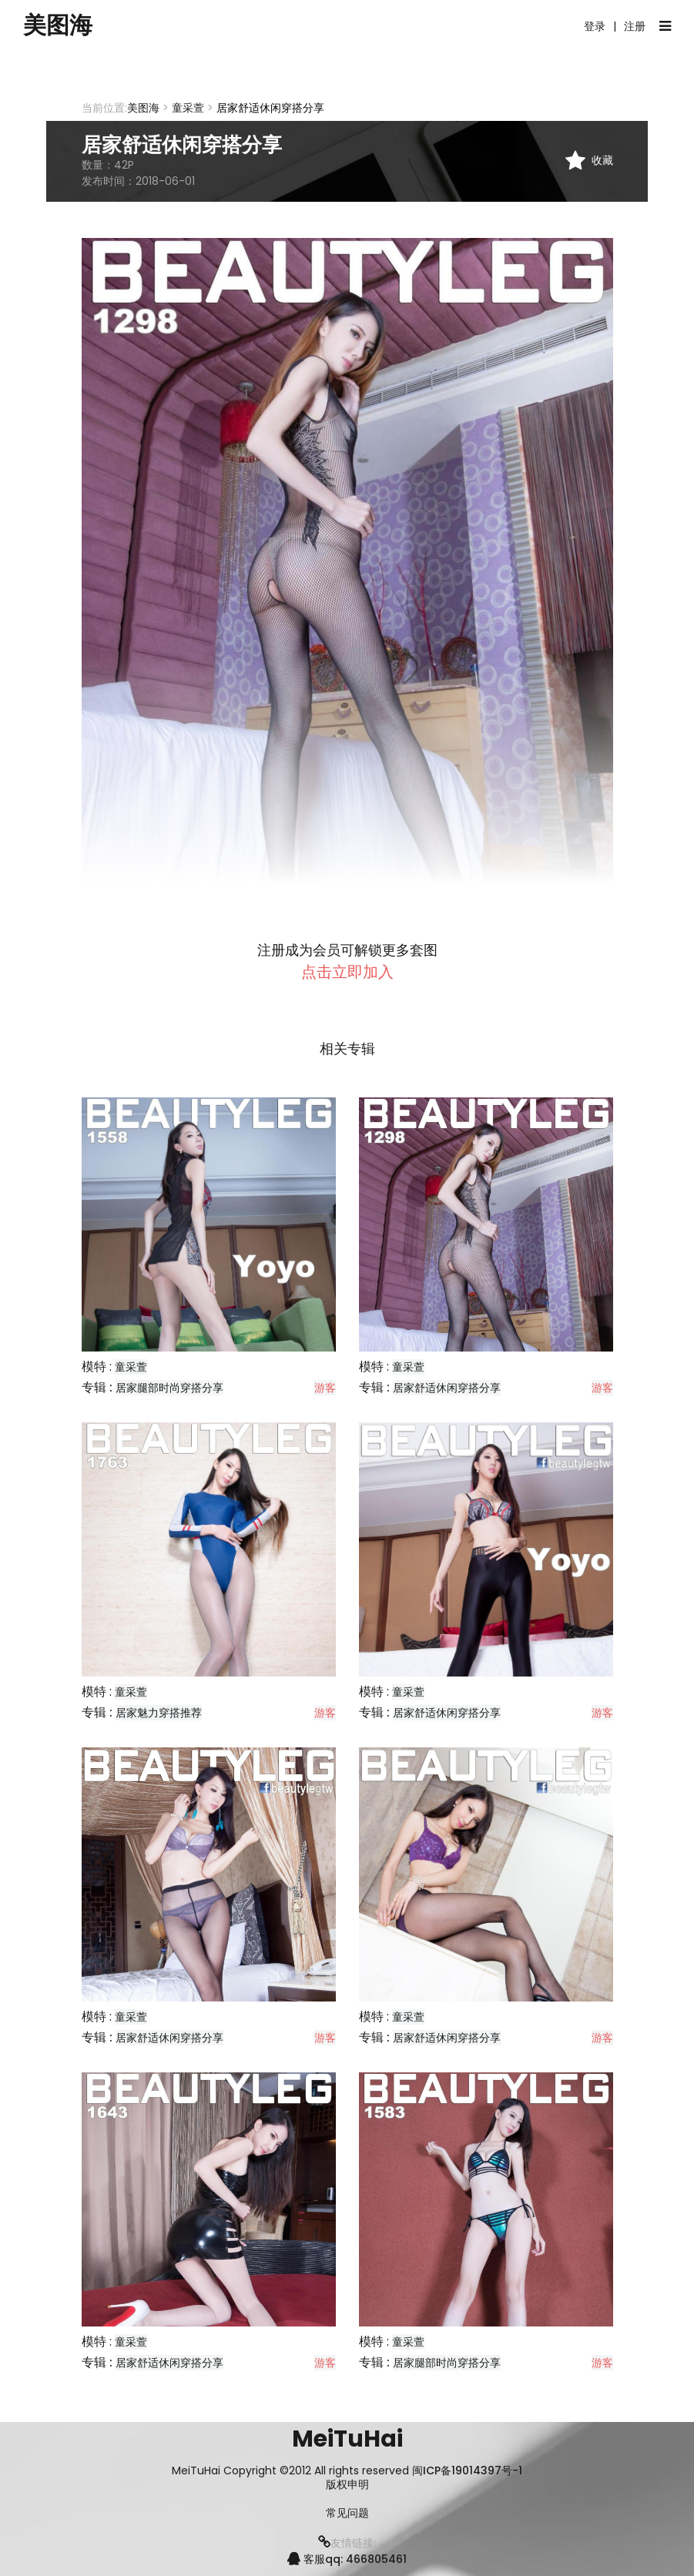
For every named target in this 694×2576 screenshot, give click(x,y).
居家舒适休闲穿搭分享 (447, 1387)
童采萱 (188, 108)
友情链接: (347, 2543)
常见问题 (347, 2513)
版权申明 (347, 2485)
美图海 (57, 25)
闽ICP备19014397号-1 (467, 2470)
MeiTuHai (347, 2439)
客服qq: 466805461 (347, 2559)
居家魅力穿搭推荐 (159, 1712)
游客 (325, 1387)
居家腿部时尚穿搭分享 (169, 1387)
